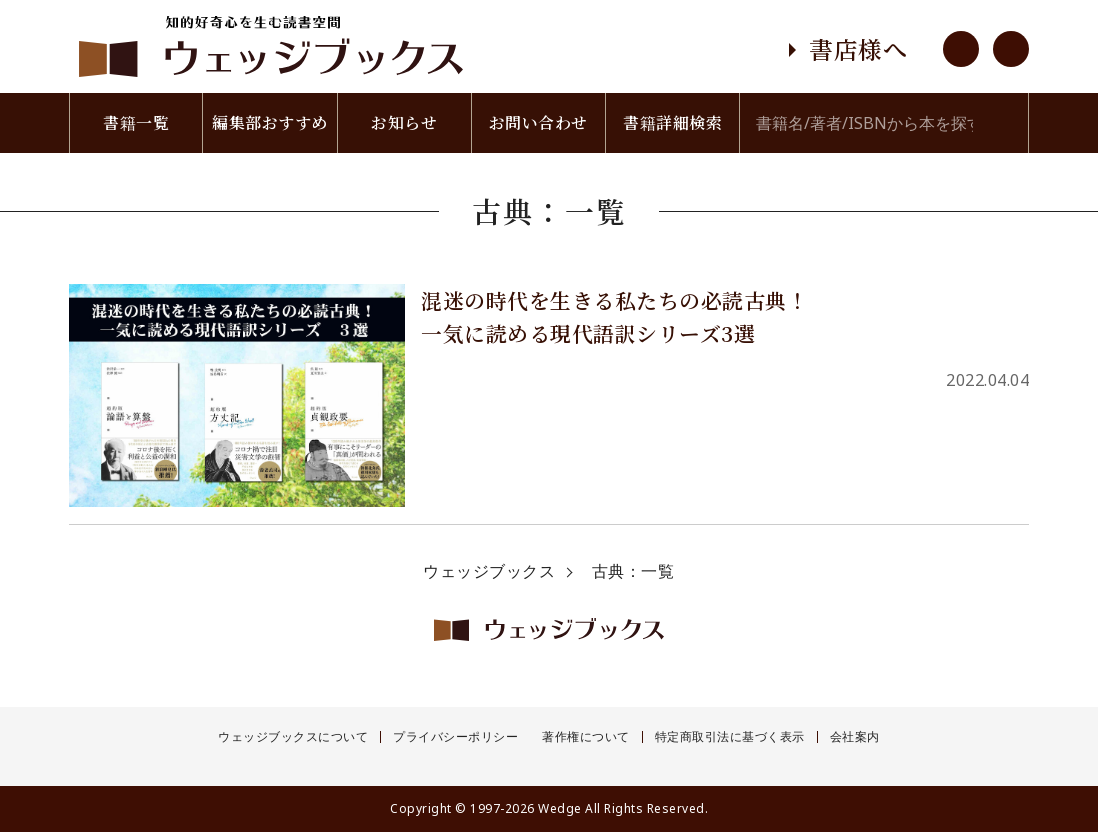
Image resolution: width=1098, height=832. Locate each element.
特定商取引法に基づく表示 (730, 737)
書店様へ (858, 49)
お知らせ (404, 122)
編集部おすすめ (270, 122)
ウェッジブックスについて (293, 737)
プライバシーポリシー (455, 737)
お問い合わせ (538, 122)
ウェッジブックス (489, 571)
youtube (961, 49)
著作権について (586, 737)
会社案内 (855, 737)
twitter (1011, 49)
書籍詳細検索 (672, 122)
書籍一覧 (136, 122)
